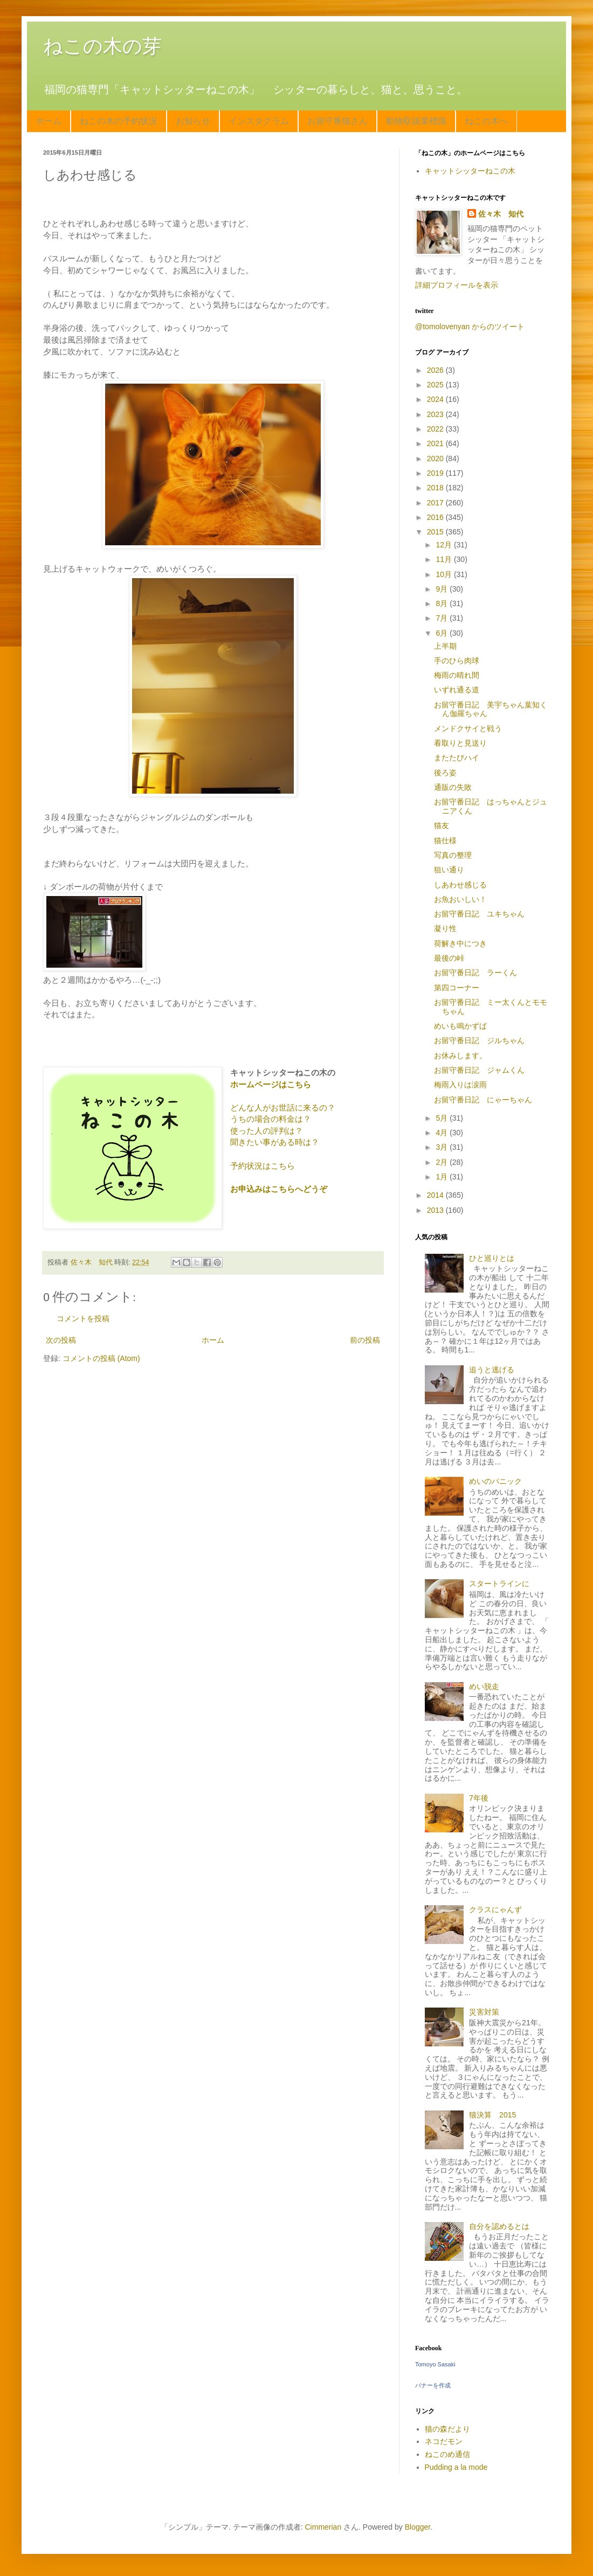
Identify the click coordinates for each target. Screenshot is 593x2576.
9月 (443, 589)
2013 (436, 1210)
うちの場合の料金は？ (270, 1118)
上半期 (445, 646)
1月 (443, 1176)
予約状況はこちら (262, 1165)
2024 (436, 399)
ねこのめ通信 (447, 2454)
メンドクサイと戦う (468, 728)
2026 (436, 370)
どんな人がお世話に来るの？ (282, 1107)
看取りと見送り (460, 743)
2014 (436, 1195)
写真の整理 (453, 855)
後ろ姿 (445, 772)
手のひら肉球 (456, 660)
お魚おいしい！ (460, 899)
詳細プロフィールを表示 (456, 285)
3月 (443, 1147)
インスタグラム (259, 121)
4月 (443, 1132)
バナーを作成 (433, 2385)
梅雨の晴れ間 (456, 675)
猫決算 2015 (492, 2114)
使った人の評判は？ (266, 1130)
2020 (436, 458)
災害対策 (484, 2012)
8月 (443, 603)
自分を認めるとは (499, 2226)
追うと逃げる (491, 1369)
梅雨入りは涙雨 (460, 1084)
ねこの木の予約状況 (118, 121)
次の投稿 (61, 1340)
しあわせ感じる (460, 884)
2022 (436, 429)
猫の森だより (447, 2429)
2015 (436, 531)
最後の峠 (449, 958)
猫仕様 (445, 840)
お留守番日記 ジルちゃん (479, 1040)
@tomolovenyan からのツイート (470, 326)
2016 (436, 517)
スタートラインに (499, 1583)
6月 (443, 633)
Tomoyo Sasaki (435, 2364)
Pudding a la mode (456, 2467)
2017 (436, 502)
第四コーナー (456, 987)
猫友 (441, 825)
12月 (444, 544)
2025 (436, 384)
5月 (443, 1118)
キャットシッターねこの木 (470, 170)
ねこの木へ (486, 121)
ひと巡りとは (491, 1258)
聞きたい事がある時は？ (274, 1142)
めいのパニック (495, 1481)
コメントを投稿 (83, 1318)
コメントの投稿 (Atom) (101, 1358)
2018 (436, 487)
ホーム (48, 121)
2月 (443, 1162)
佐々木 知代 (500, 214)
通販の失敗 (453, 787)
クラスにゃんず (495, 1909)
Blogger (417, 2527)
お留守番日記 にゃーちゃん (483, 1099)
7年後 (478, 1798)
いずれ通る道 (456, 689)
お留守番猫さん (337, 121)
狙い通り (449, 869)
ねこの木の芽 (102, 46)
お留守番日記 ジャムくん (479, 1070)
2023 (436, 414)
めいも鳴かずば (460, 1026)
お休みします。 (460, 1055)
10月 (444, 574)
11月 (444, 559)
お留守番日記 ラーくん (475, 972)
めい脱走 (484, 1686)
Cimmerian (323, 2527)
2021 (436, 443)
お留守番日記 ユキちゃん (479, 913)
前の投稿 (365, 1340)
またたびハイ (456, 757)
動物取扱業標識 (416, 121)
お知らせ (193, 121)
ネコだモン (444, 2441)
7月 (443, 618)
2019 (436, 473)
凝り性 (445, 928)
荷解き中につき (460, 943)
